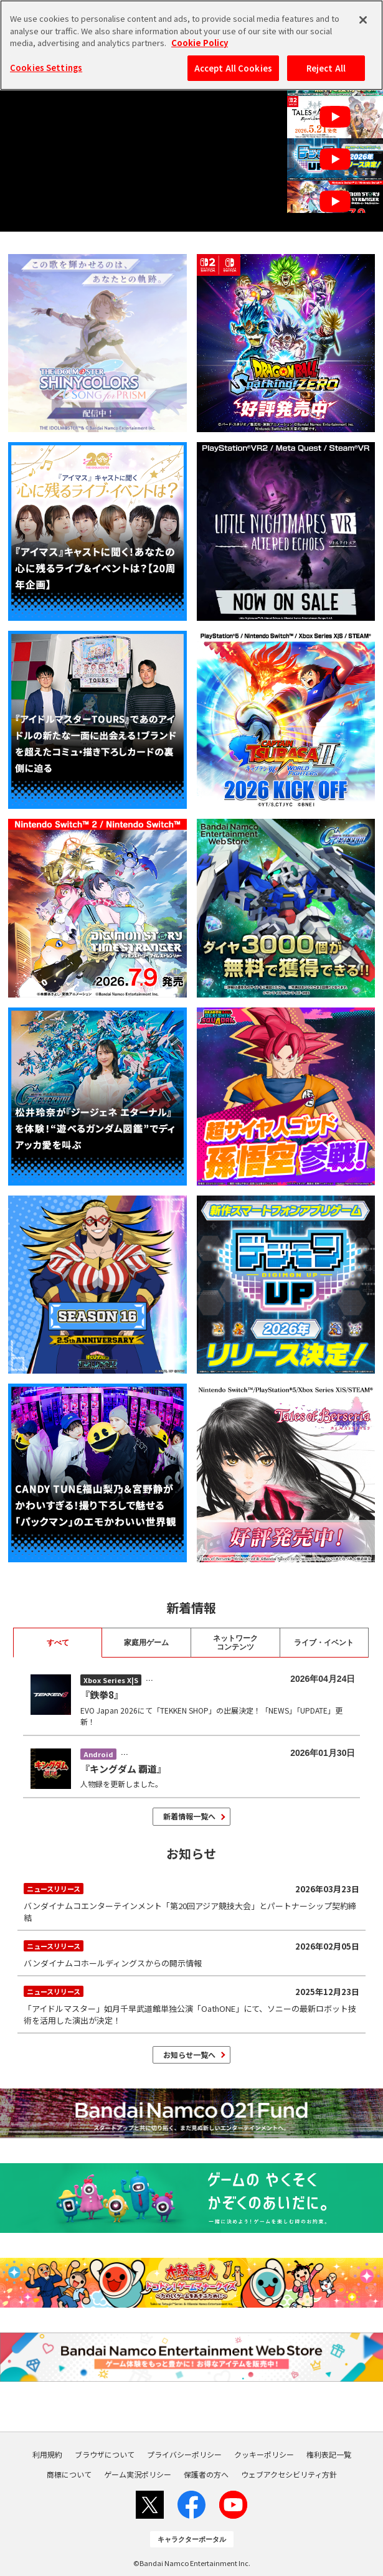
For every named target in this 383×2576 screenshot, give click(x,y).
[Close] (363, 20)
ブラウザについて (105, 2454)
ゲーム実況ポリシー (137, 2474)
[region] (191, 45)
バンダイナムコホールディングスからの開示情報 (192, 1953)
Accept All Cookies (233, 68)
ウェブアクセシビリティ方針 (289, 2474)
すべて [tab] (58, 1642)
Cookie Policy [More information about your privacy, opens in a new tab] (199, 43)
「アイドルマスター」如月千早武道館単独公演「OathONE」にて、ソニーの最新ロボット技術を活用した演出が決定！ (192, 2004)
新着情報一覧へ (189, 1816)
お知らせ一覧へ (189, 2054)
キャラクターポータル (192, 2539)
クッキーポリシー (264, 2454)
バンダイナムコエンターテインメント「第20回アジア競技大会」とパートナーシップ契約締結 (192, 1901)
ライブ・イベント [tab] (324, 1642)
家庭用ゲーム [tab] (146, 1642)
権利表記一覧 (328, 2454)
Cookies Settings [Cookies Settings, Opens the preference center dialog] (46, 67)
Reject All (326, 68)
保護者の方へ (206, 2474)
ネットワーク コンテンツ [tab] (235, 1642)
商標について (69, 2474)
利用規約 (47, 2454)
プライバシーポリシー (184, 2454)
